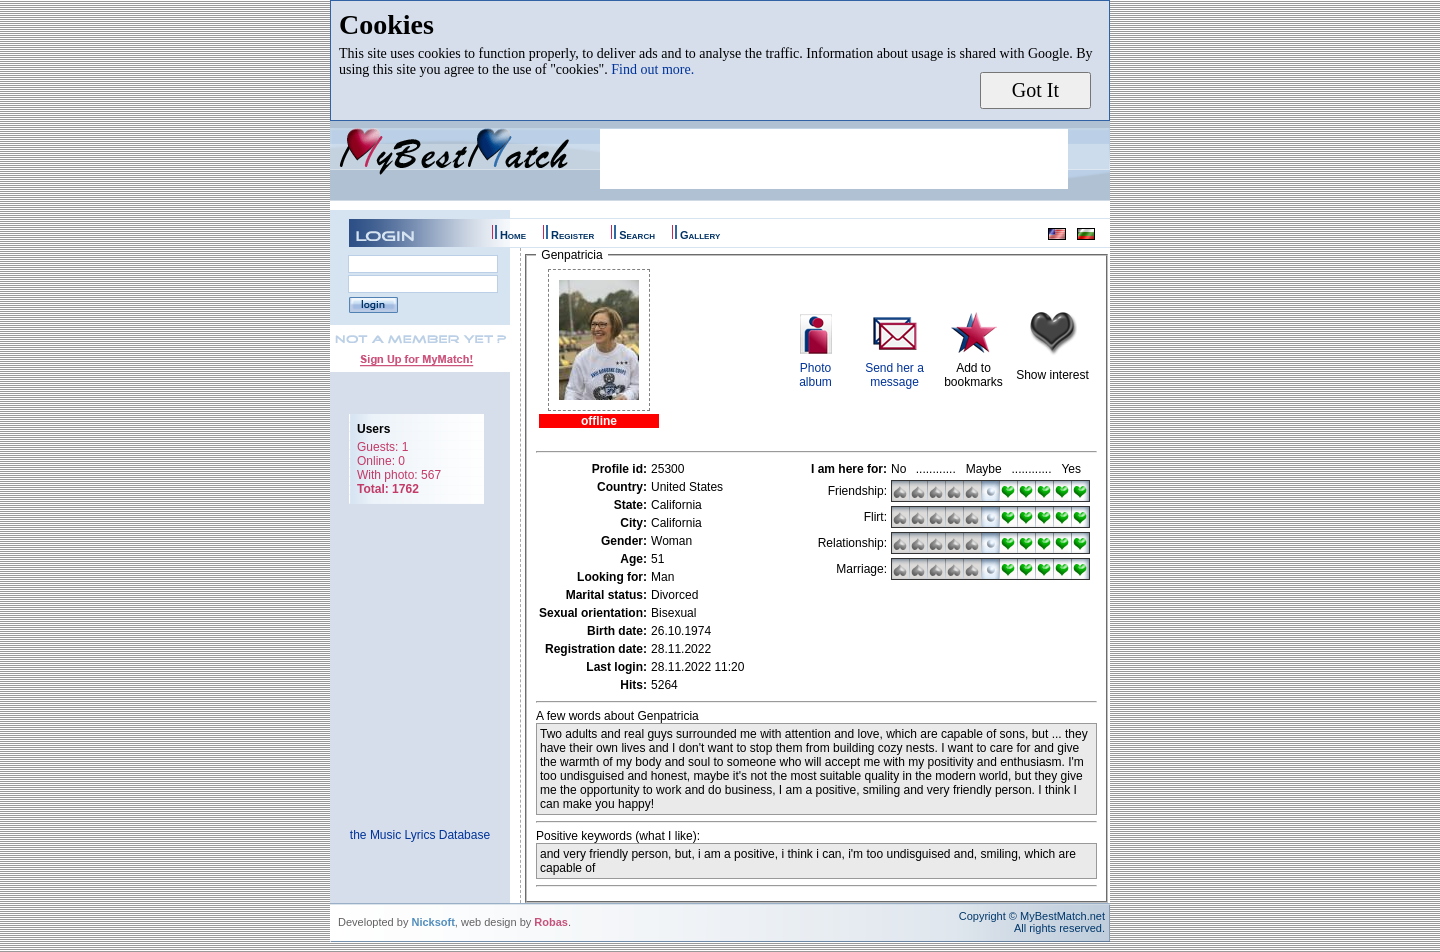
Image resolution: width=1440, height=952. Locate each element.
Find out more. (652, 69)
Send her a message (894, 375)
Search (637, 235)
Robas (551, 922)
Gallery (700, 235)
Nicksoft (432, 922)
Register (572, 235)
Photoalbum (815, 375)
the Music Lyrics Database (420, 835)
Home (513, 235)
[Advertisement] (834, 159)
